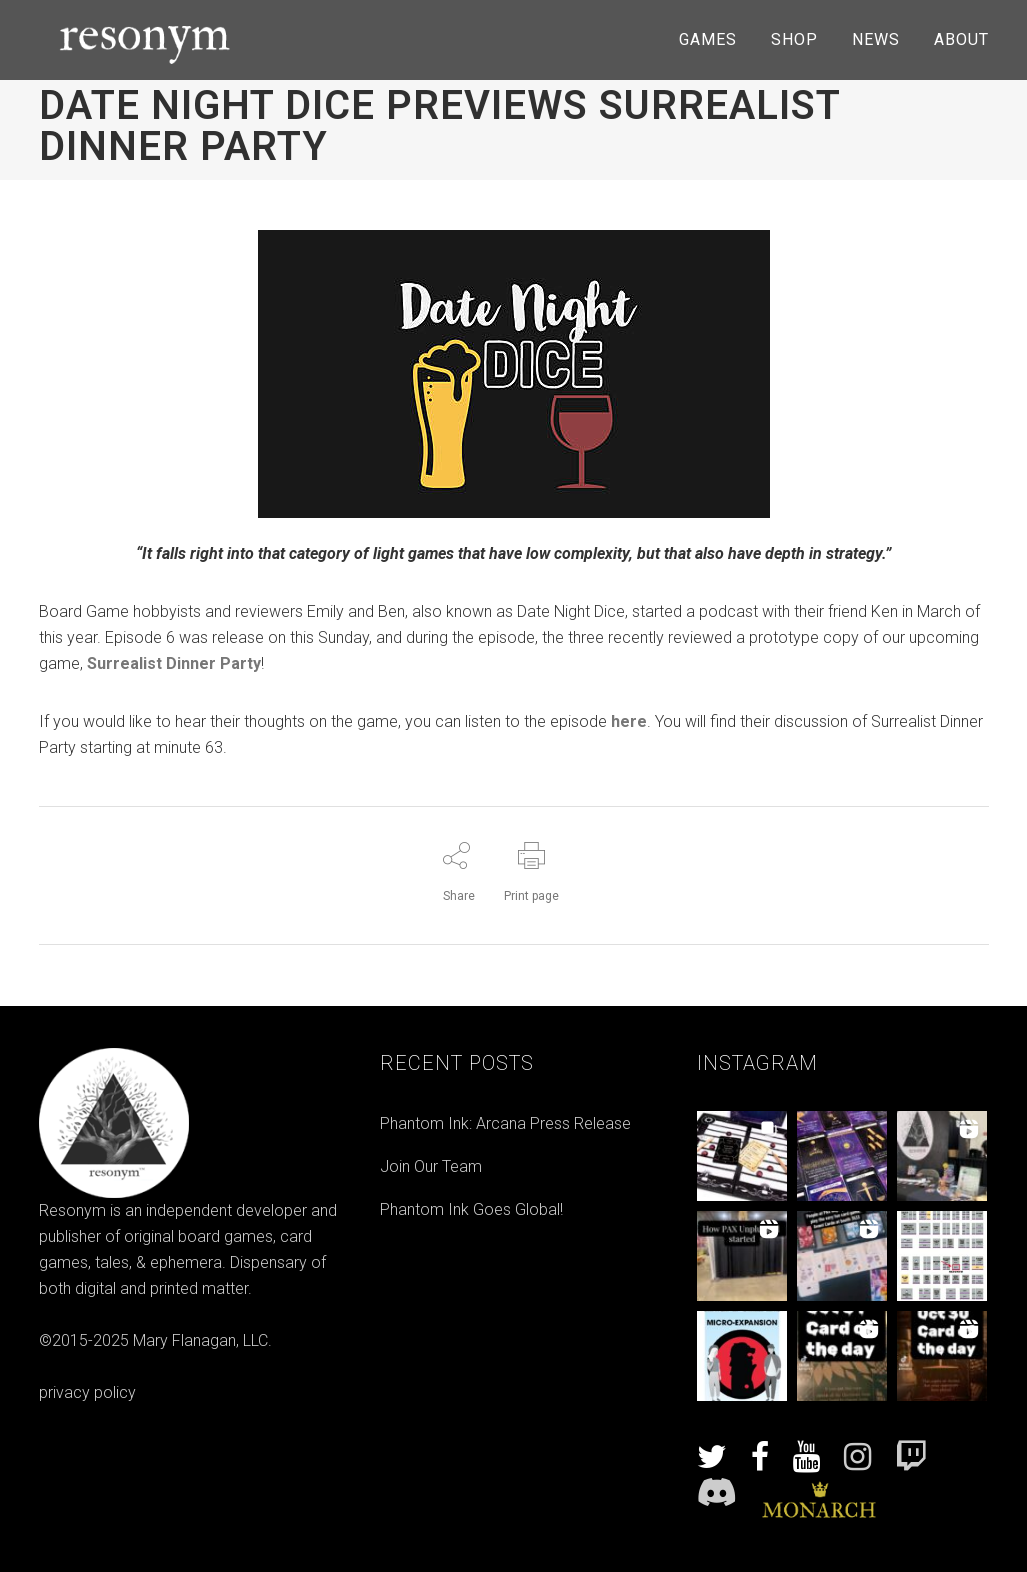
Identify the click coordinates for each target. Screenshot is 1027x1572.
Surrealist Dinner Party (174, 663)
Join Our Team (431, 1166)
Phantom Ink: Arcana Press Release (505, 1123)
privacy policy (87, 1392)
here (629, 721)
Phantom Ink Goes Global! (471, 1209)
